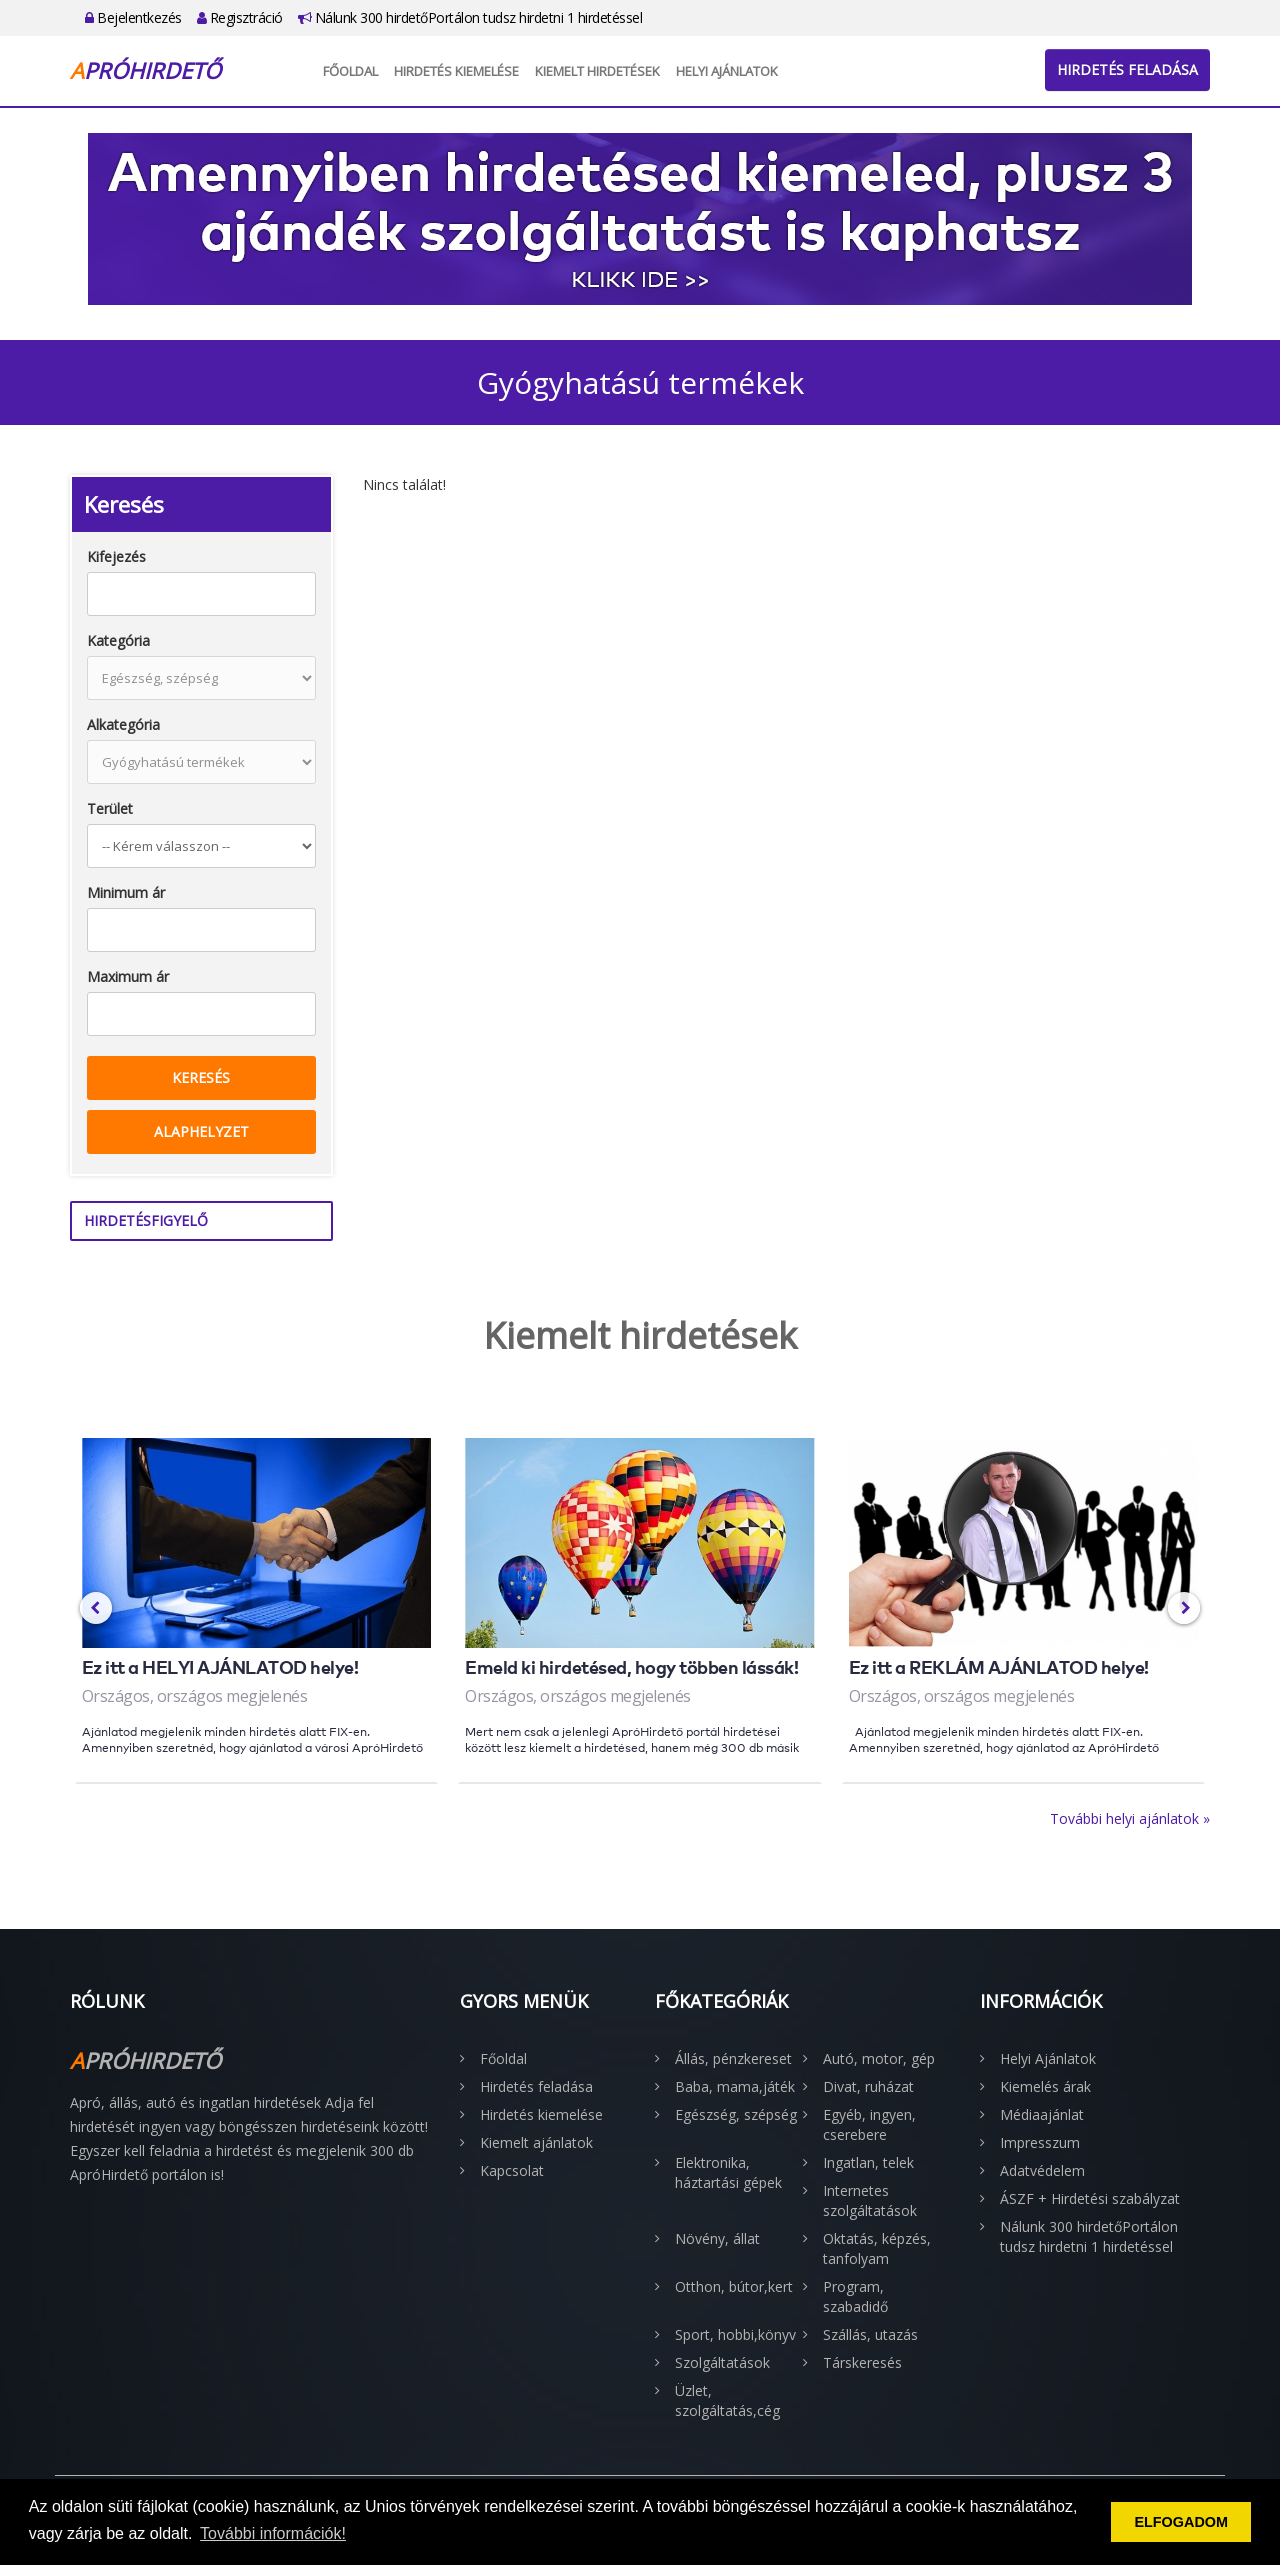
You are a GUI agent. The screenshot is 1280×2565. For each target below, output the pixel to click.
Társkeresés (862, 2362)
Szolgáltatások (722, 2362)
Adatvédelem (1042, 2170)
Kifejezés (116, 556)
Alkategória (123, 724)
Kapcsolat (512, 2170)
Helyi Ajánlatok (727, 71)
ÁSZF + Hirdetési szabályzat (1090, 2198)
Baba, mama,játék (735, 2086)
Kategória (118, 640)
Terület (110, 808)
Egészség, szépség (736, 2114)
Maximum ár (128, 976)
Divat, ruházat (868, 2086)
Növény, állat (717, 2238)
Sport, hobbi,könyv (735, 2334)
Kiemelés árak (1045, 2086)
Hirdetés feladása (1127, 69)
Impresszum (1040, 2142)
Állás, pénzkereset (733, 2058)
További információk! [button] (273, 2533)
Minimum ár (126, 892)
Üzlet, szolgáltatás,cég (727, 2400)
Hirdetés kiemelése (456, 71)
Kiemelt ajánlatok (536, 2142)
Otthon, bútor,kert (734, 2286)
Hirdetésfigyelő (146, 1220)
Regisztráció (240, 17)
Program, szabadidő (855, 2296)
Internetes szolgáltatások (870, 2200)
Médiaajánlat (1042, 2114)
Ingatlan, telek (868, 2162)
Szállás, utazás (870, 2334)
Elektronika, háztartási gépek (728, 2172)
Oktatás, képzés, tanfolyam (877, 2248)
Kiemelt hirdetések (597, 71)
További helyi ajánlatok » (1130, 1818)
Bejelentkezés (133, 17)
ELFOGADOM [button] (1181, 2522)
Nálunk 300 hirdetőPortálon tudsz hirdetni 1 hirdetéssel (470, 17)
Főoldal (350, 71)
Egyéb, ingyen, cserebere (869, 2124)
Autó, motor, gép (879, 2058)
